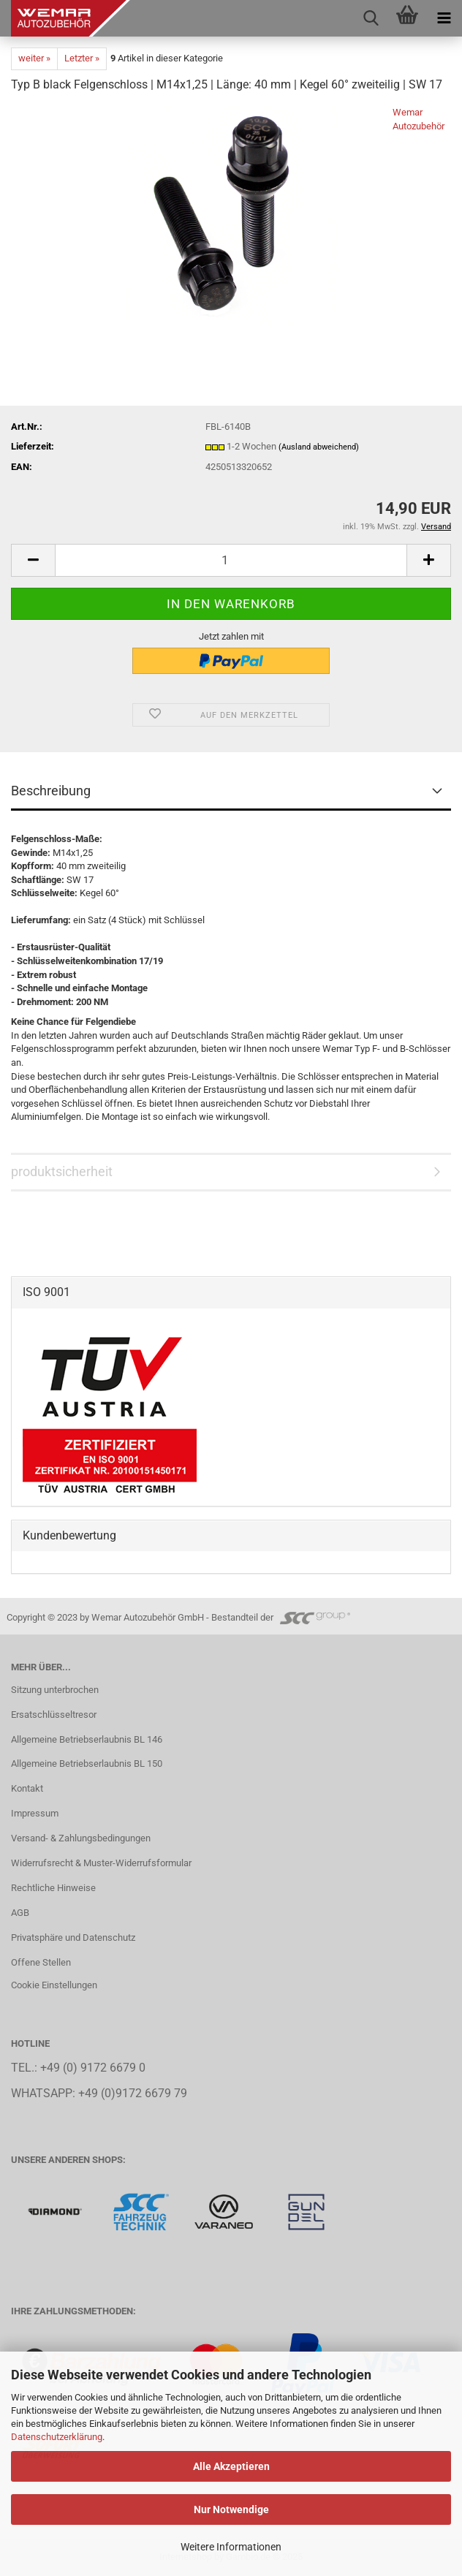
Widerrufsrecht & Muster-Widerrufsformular (101, 1862)
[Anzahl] (231, 560)
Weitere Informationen (231, 2547)
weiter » (34, 58)
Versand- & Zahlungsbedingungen (81, 1838)
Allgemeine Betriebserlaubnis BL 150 (86, 1763)
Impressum (34, 1813)
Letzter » (81, 58)
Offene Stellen (41, 1962)
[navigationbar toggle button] (443, 18)
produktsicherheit (62, 1171)
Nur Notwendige (231, 2509)
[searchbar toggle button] (370, 18)
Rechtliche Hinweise (53, 1887)
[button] (33, 560)
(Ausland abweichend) (319, 447)
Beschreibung (51, 790)
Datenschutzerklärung (56, 2436)
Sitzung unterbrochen (55, 1689)
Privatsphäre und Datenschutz (73, 1937)
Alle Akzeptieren (231, 2466)
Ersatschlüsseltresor (53, 1714)
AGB (20, 1912)
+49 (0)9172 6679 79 (132, 2093)
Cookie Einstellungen (54, 1985)
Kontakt (27, 1788)
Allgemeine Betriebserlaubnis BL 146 (86, 1739)
